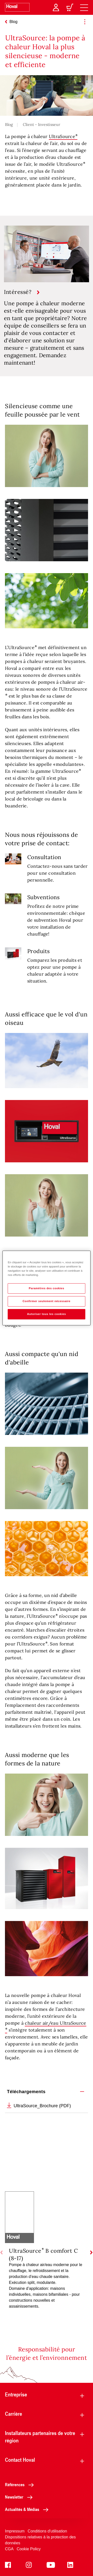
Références (20, 2484)
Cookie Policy (29, 2549)
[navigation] (84, 7)
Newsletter (20, 2497)
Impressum (15, 2531)
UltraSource (63, 136)
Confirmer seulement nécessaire (46, 1301)
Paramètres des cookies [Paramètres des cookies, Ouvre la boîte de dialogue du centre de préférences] (46, 1288)
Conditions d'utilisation (47, 2531)
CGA (9, 2549)
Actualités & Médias (28, 2509)
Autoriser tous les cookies (46, 1313)
